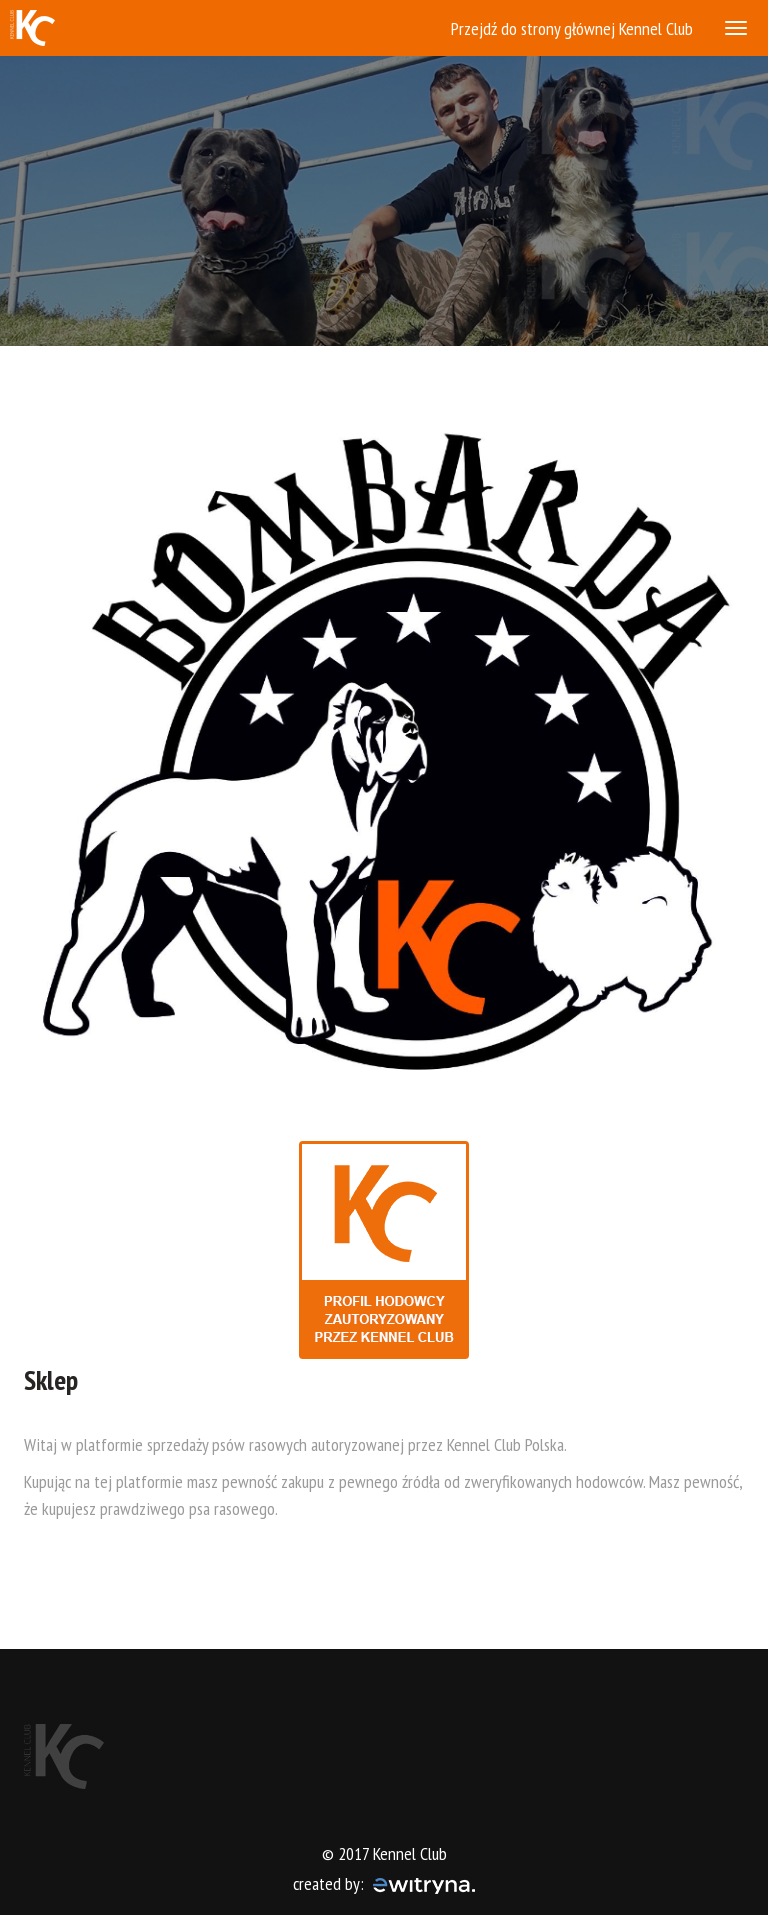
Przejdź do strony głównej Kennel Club (572, 28)
